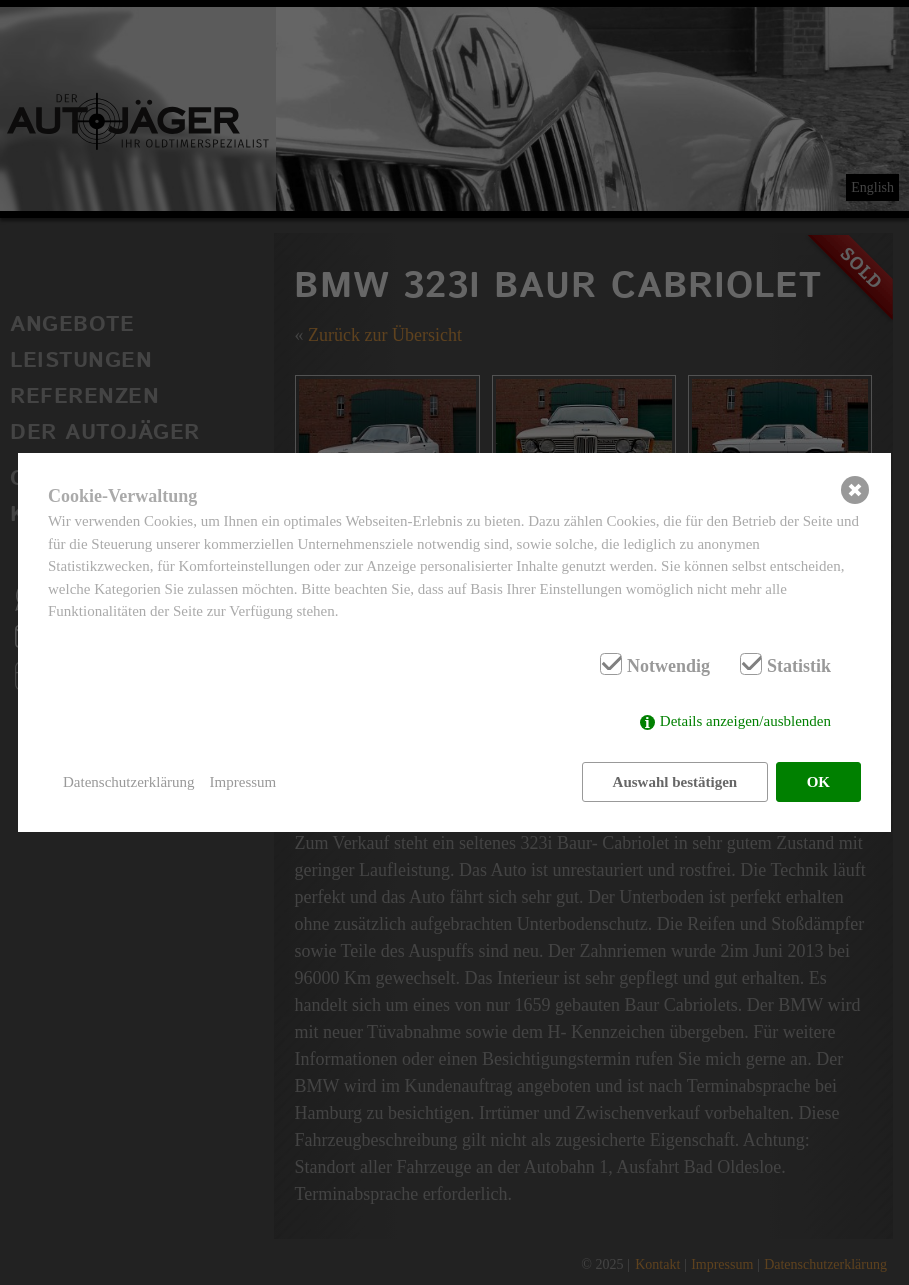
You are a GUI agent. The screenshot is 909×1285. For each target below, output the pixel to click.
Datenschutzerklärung (129, 782)
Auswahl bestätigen (675, 782)
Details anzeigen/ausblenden (745, 721)
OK (818, 782)
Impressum (243, 782)
